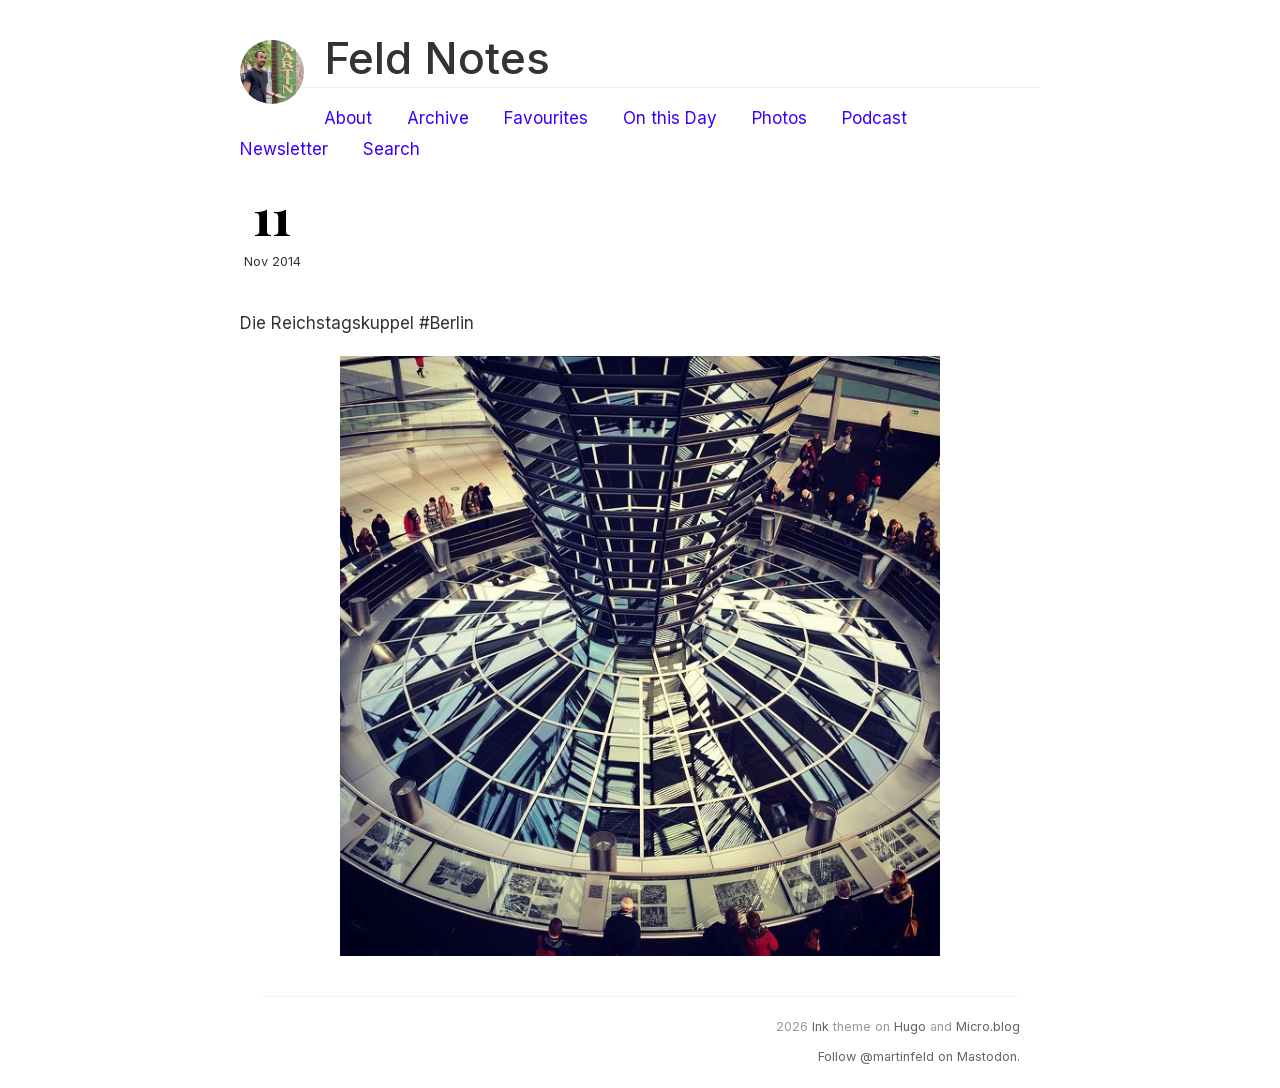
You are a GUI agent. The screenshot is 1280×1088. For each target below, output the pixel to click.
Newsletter (284, 149)
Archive (438, 118)
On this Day (670, 118)
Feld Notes (437, 58)
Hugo (910, 1026)
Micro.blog (988, 1026)
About (348, 118)
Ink (820, 1026)
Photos (779, 118)
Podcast (874, 118)
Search (391, 149)
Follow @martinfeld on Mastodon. (919, 1056)
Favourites (546, 118)
